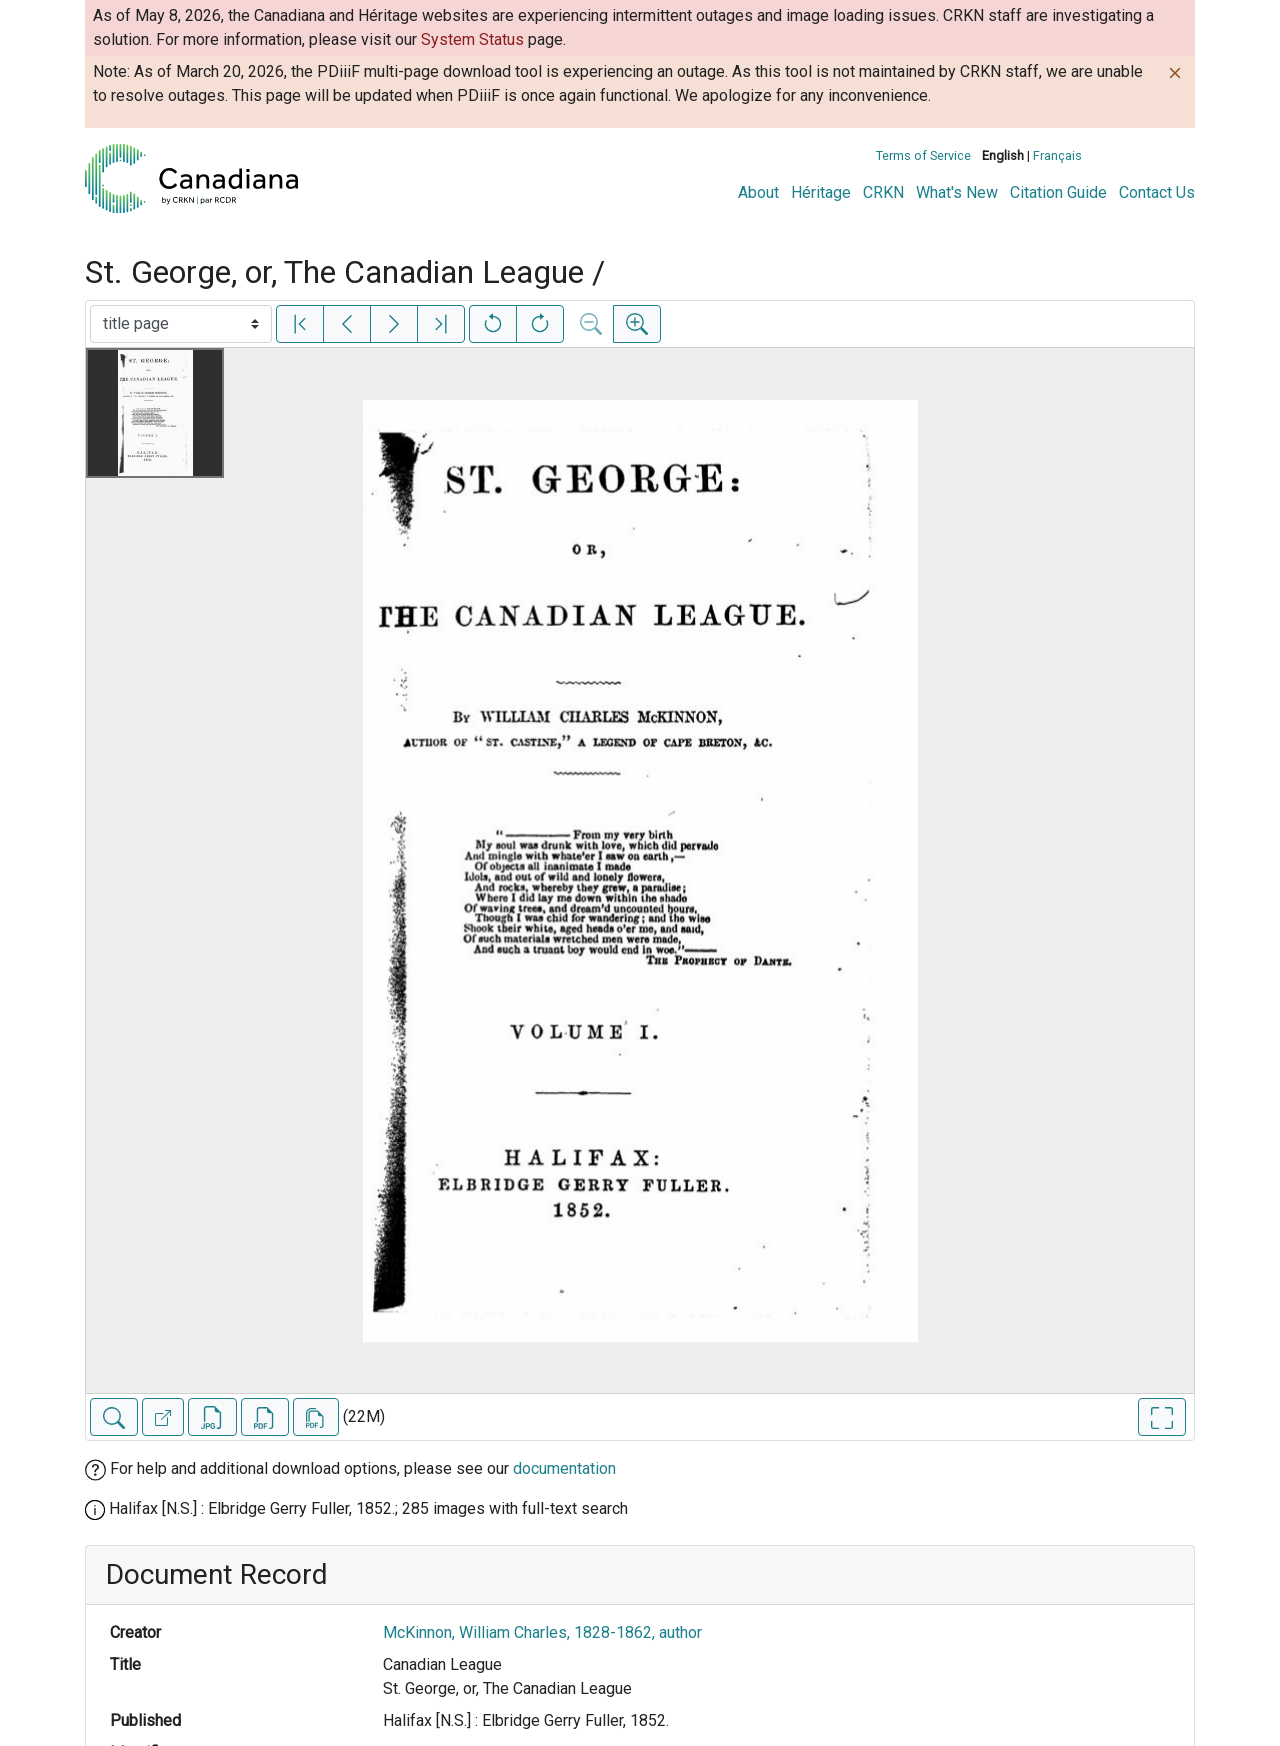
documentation (564, 1468)
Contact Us (1157, 192)
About (758, 192)
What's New (957, 192)
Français (1057, 155)
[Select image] (181, 324)
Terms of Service (923, 155)
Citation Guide (1058, 192)
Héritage (821, 192)
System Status (472, 39)
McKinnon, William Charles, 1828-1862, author (542, 1632)
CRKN (883, 192)
